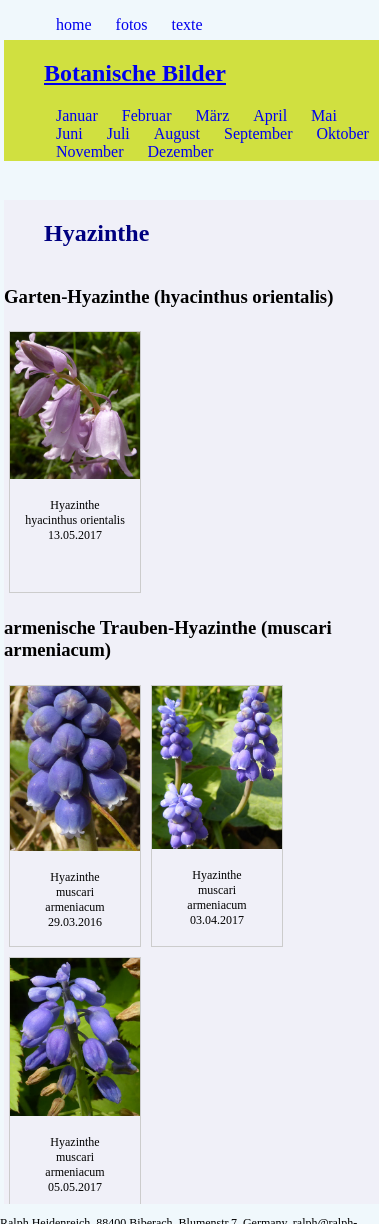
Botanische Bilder (135, 73)
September (258, 133)
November (90, 151)
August (177, 133)
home (74, 24)
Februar (147, 115)
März (213, 115)
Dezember (181, 151)
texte (187, 24)
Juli (118, 133)
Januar (77, 115)
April (270, 115)
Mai (324, 115)
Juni (69, 133)
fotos (132, 24)
